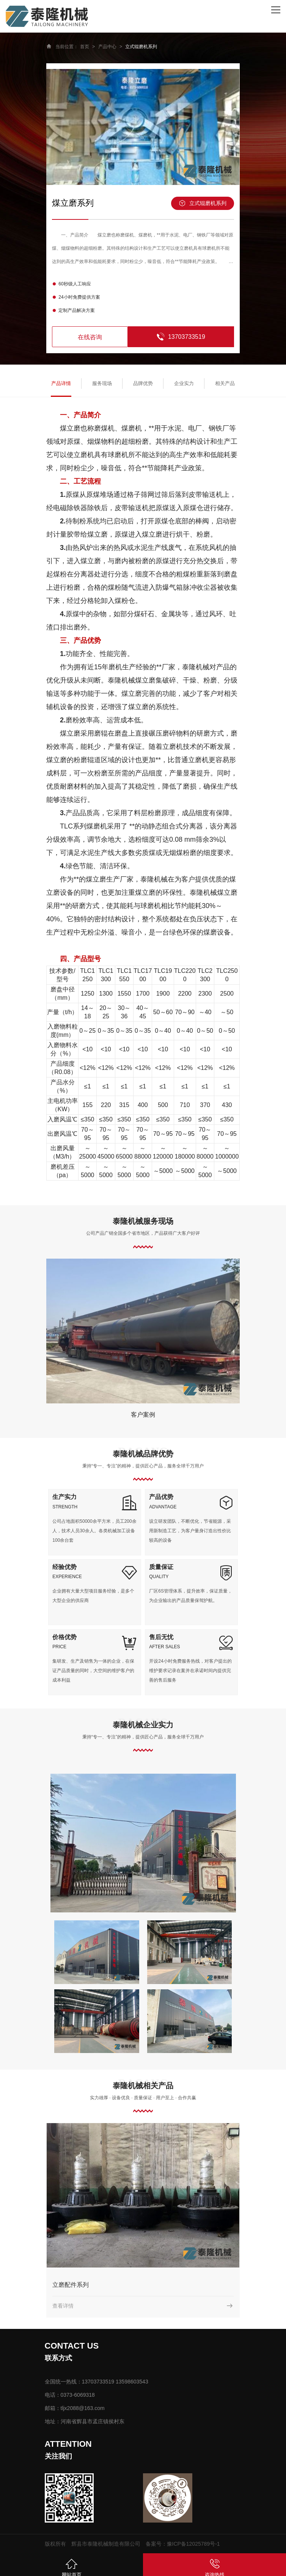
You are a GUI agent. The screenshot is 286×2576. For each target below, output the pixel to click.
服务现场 (102, 383)
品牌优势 (143, 383)
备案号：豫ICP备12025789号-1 (183, 2544)
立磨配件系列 (70, 2285)
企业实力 (184, 383)
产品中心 (107, 46)
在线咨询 (90, 337)
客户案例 (143, 1414)
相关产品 (225, 383)
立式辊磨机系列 (141, 46)
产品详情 (61, 383)
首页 (84, 46)
